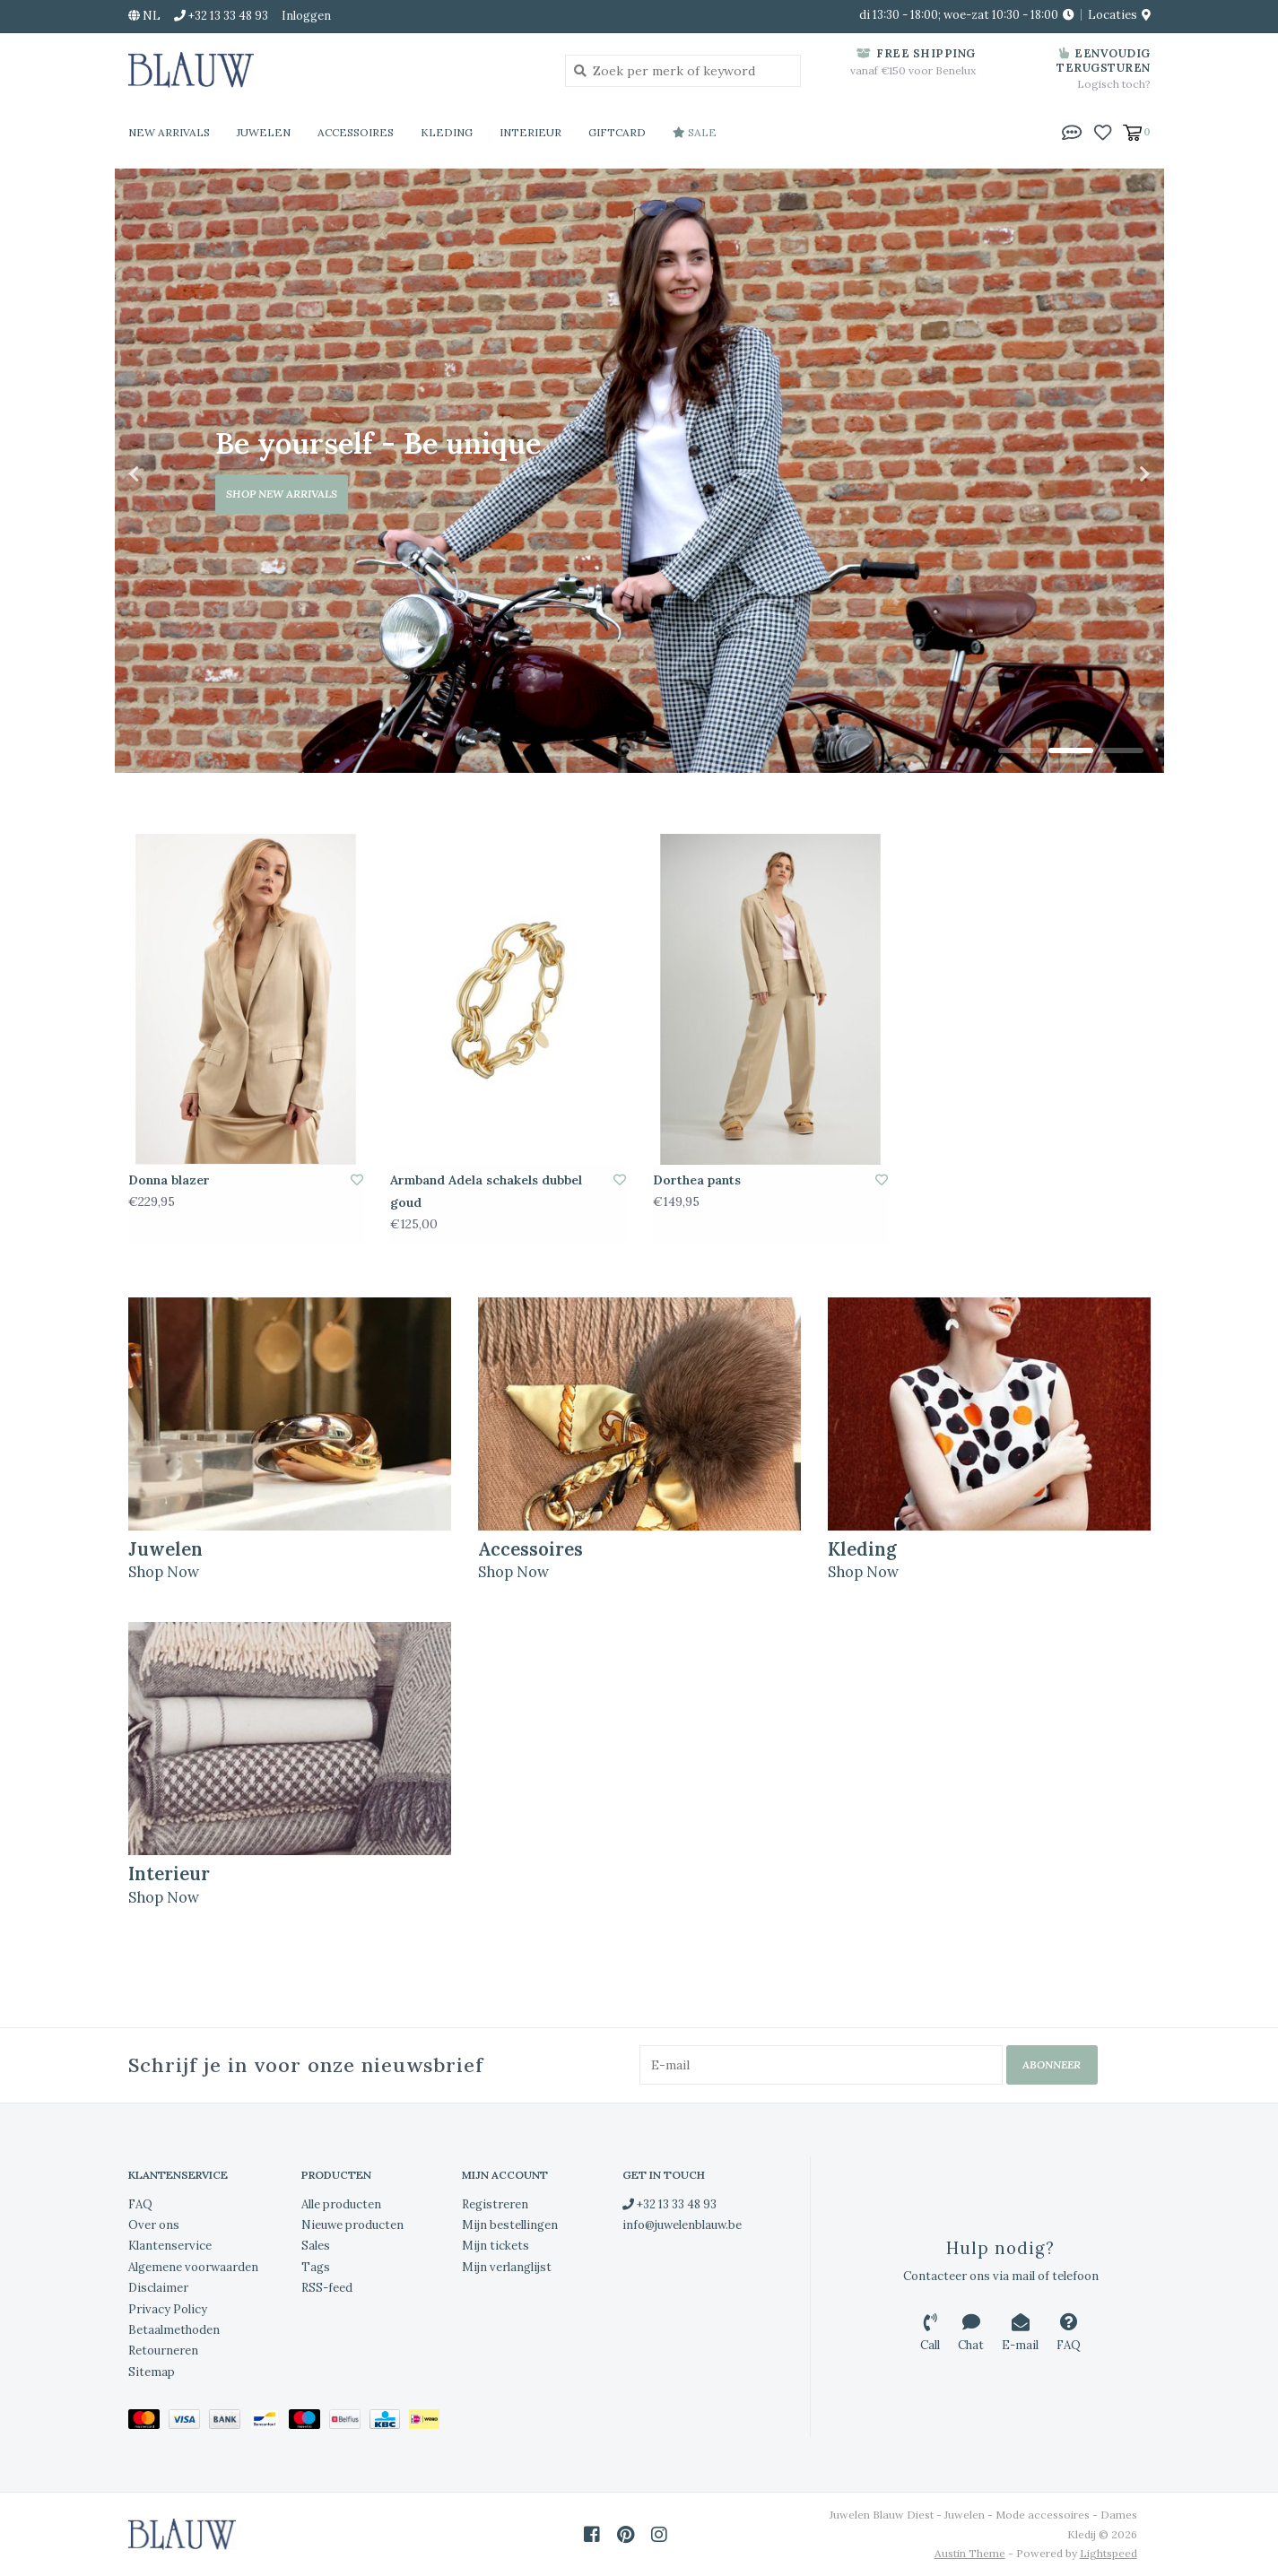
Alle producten (341, 2203)
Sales (315, 2245)
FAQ (140, 2203)
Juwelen (264, 132)
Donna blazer (169, 1180)
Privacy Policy (167, 2308)
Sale (695, 132)
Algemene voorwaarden (193, 2267)
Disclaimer (158, 2287)
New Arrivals (169, 132)
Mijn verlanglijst (507, 2267)
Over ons (153, 2225)
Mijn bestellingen (510, 2225)
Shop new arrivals (281, 493)
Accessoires (355, 132)
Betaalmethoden (174, 2329)
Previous (173, 474)
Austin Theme (970, 2553)
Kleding (447, 132)
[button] (1072, 131)
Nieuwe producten (352, 2225)
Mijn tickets (495, 2245)
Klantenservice (170, 2245)
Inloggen (306, 15)
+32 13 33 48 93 (669, 2203)
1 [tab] (1020, 750)
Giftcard (617, 132)
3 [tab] (1121, 750)
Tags (315, 2267)
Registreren (495, 2203)
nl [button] (144, 15)
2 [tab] (1070, 750)
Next (1106, 474)
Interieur (530, 132)
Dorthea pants (697, 1180)
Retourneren (163, 2350)
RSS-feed (326, 2287)
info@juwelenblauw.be (682, 2225)
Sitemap (151, 2371)
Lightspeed (1108, 2553)
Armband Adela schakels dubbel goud (486, 1191)
